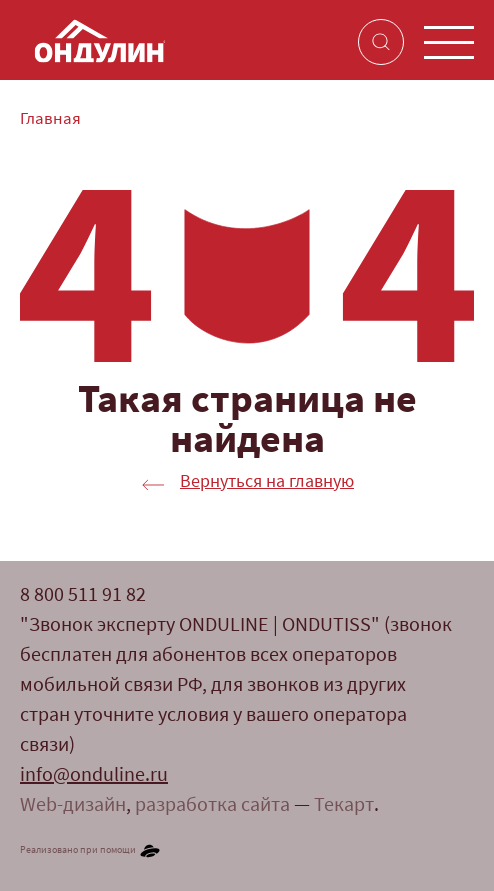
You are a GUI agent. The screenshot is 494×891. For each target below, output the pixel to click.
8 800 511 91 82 (83, 596)
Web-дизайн (73, 806)
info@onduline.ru (94, 776)
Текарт (344, 806)
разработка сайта (212, 806)
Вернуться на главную (267, 482)
